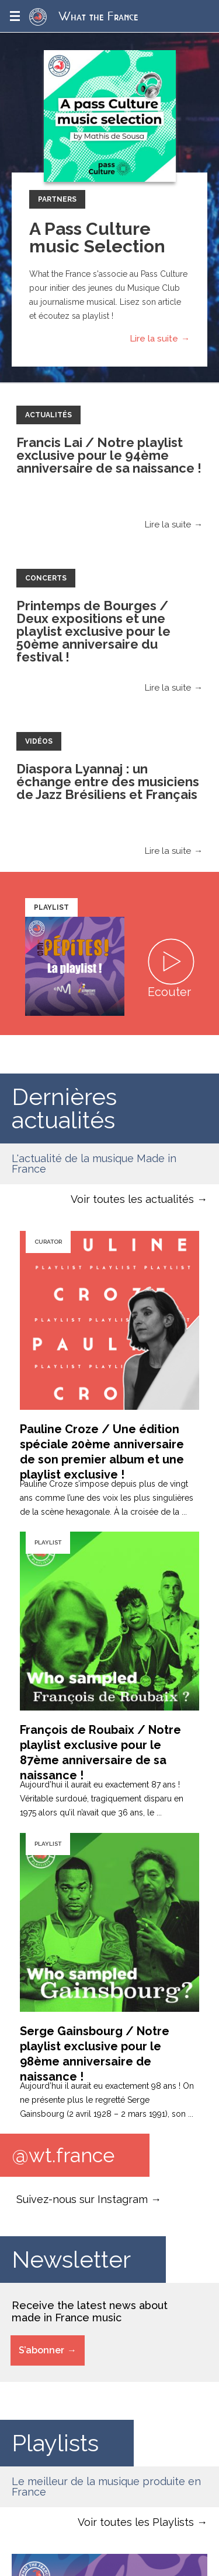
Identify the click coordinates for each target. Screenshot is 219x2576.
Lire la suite (154, 338)
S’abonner (41, 2350)
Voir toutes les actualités (132, 1199)
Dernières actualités (64, 1108)
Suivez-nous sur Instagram (82, 2199)
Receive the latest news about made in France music (90, 2311)
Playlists (55, 2443)
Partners (57, 199)
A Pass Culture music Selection (97, 237)
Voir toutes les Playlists (136, 2522)
